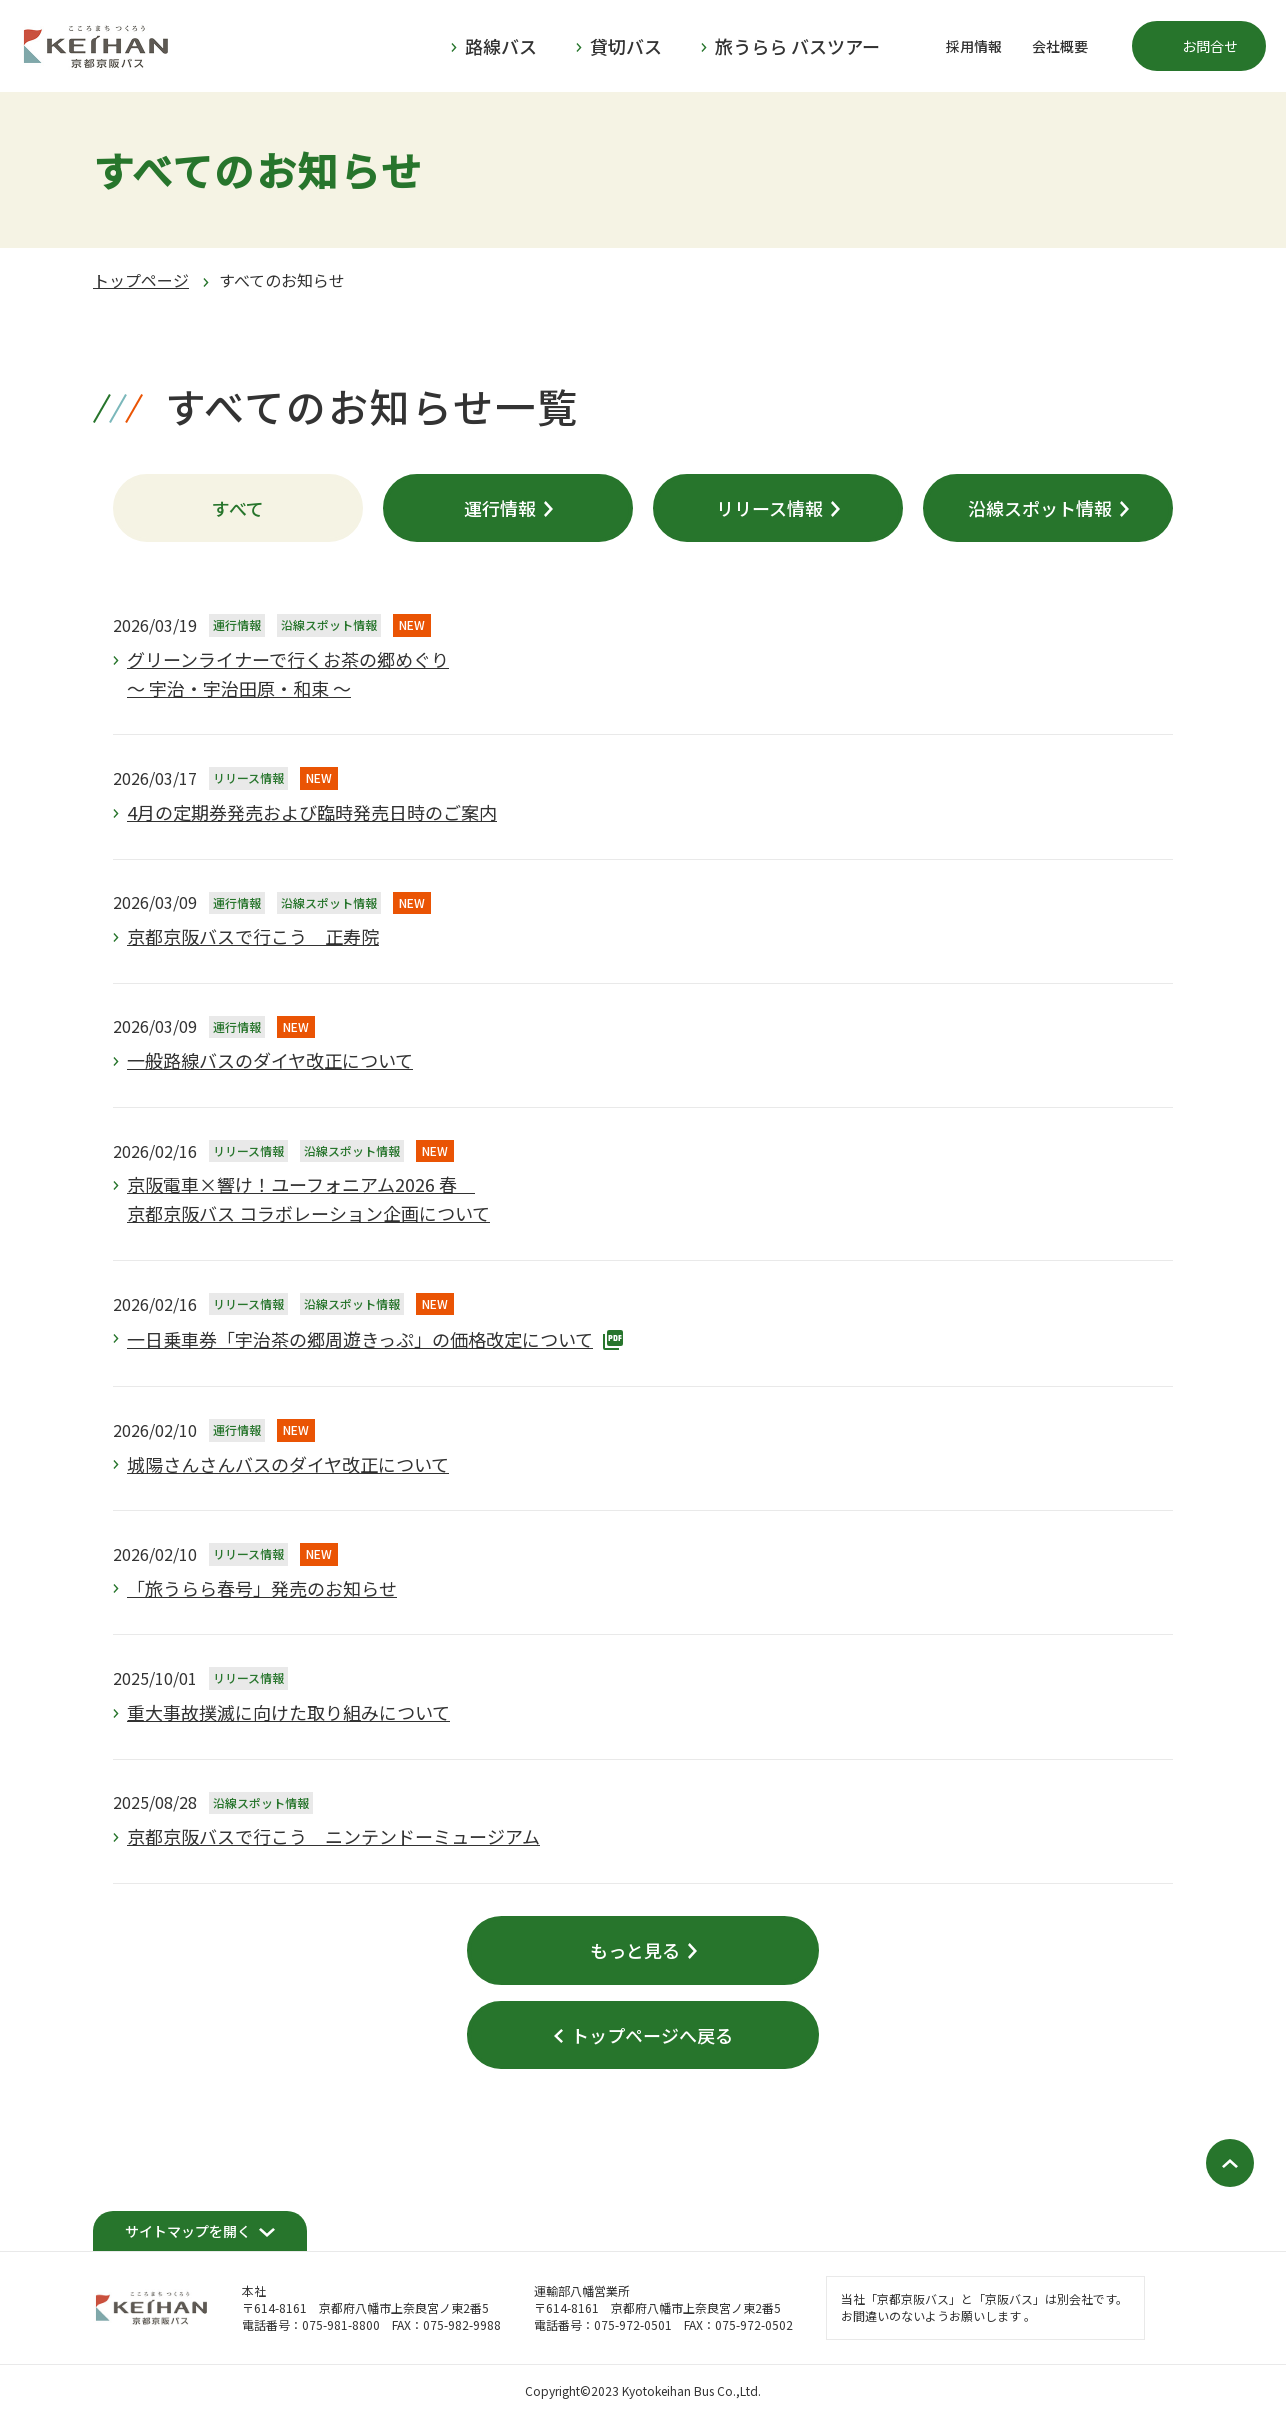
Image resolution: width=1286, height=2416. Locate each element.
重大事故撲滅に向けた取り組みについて (288, 1712)
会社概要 (1060, 46)
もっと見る (635, 1950)
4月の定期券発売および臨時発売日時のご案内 (312, 812)
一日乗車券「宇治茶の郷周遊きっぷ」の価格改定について (360, 1339)
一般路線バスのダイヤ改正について (270, 1060)
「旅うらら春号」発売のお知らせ (262, 1588)
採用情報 (974, 46)
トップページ (141, 280)
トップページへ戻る (652, 2035)
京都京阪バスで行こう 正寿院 (253, 936)
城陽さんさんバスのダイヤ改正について (288, 1464)
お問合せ (1210, 46)
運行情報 (500, 508)
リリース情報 (769, 508)
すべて (238, 508)
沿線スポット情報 (1040, 508)
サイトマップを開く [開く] (188, 2231)
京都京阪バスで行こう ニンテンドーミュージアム (333, 1836)
